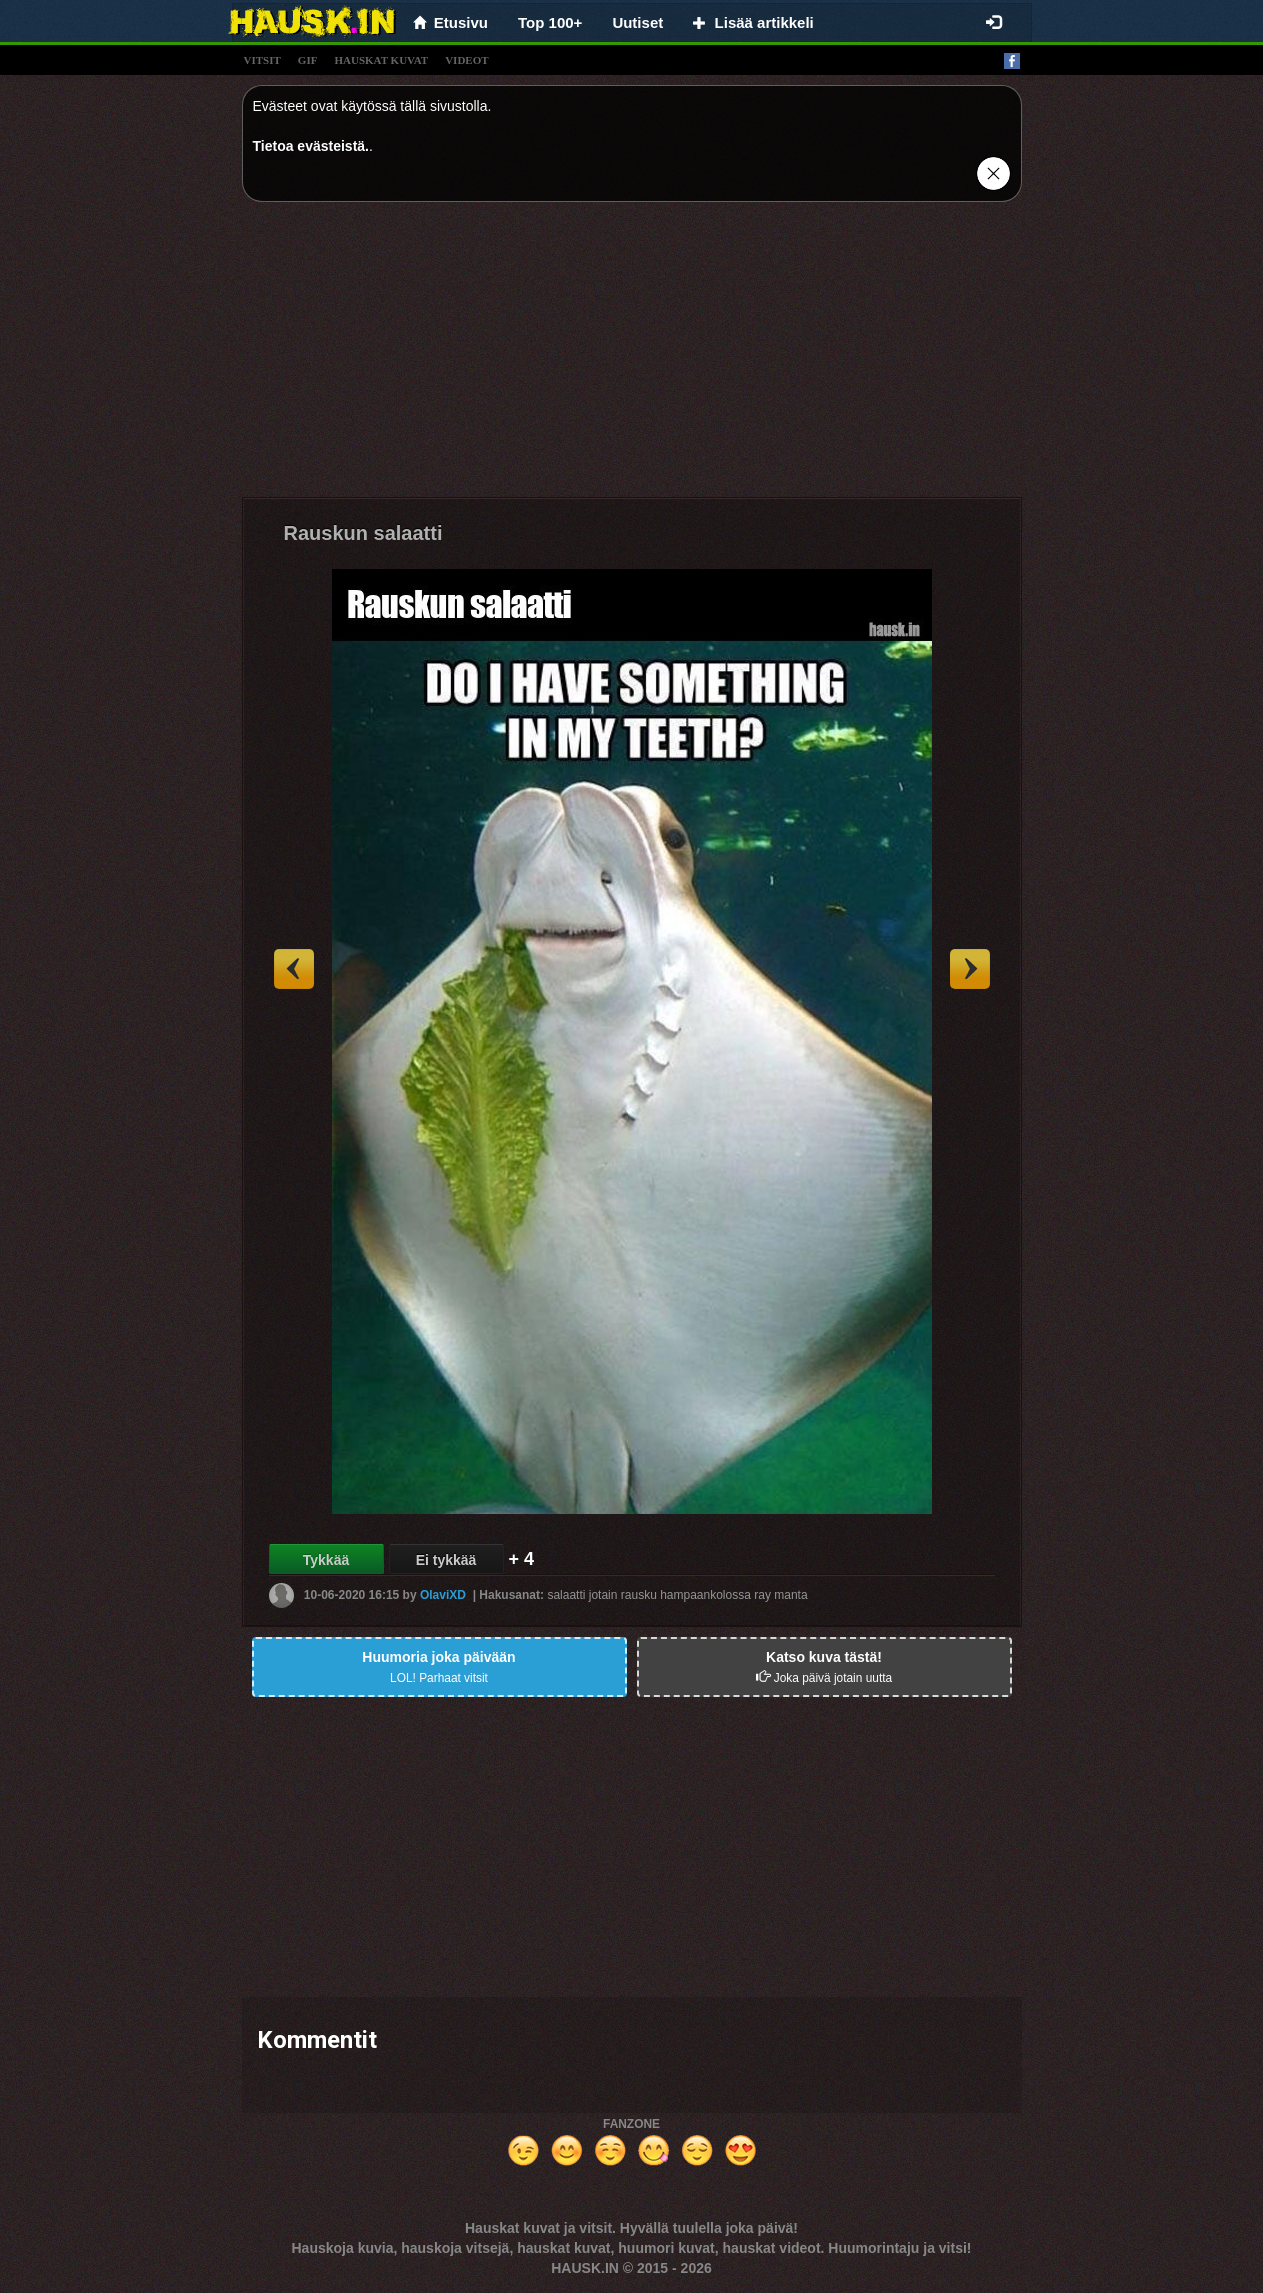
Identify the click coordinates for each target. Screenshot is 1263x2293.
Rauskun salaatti (363, 533)
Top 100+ (550, 22)
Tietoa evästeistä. (311, 146)
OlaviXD (443, 1595)
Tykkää (326, 1560)
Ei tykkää (446, 1560)
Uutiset (637, 22)
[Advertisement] (632, 357)
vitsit (262, 60)
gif (308, 60)
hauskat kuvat (381, 60)
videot (466, 60)
